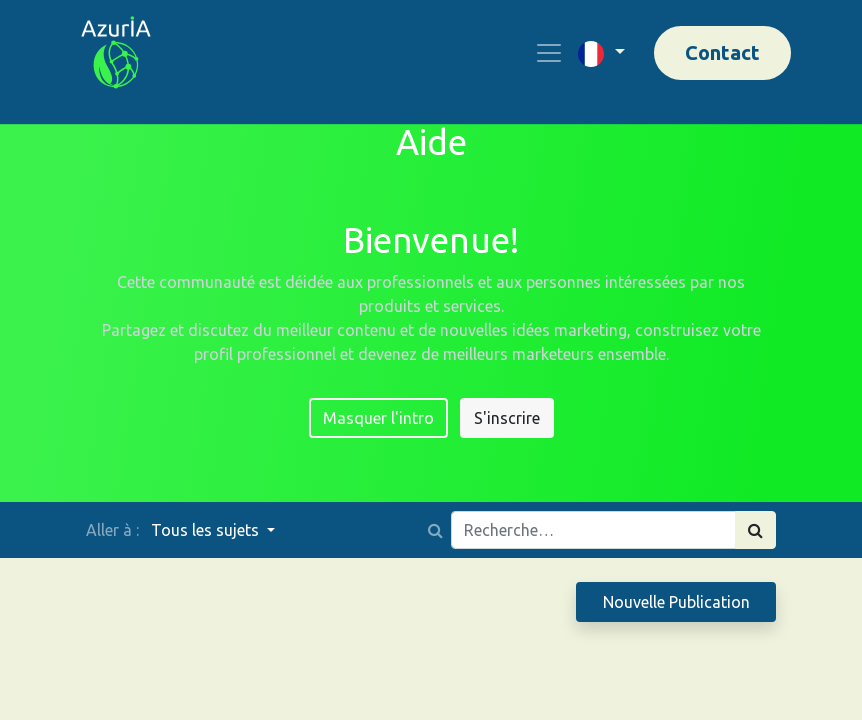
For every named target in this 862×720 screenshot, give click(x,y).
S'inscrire (507, 418)
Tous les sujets (207, 530)
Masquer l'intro (378, 418)
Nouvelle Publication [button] (676, 602)
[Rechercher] (755, 530)
